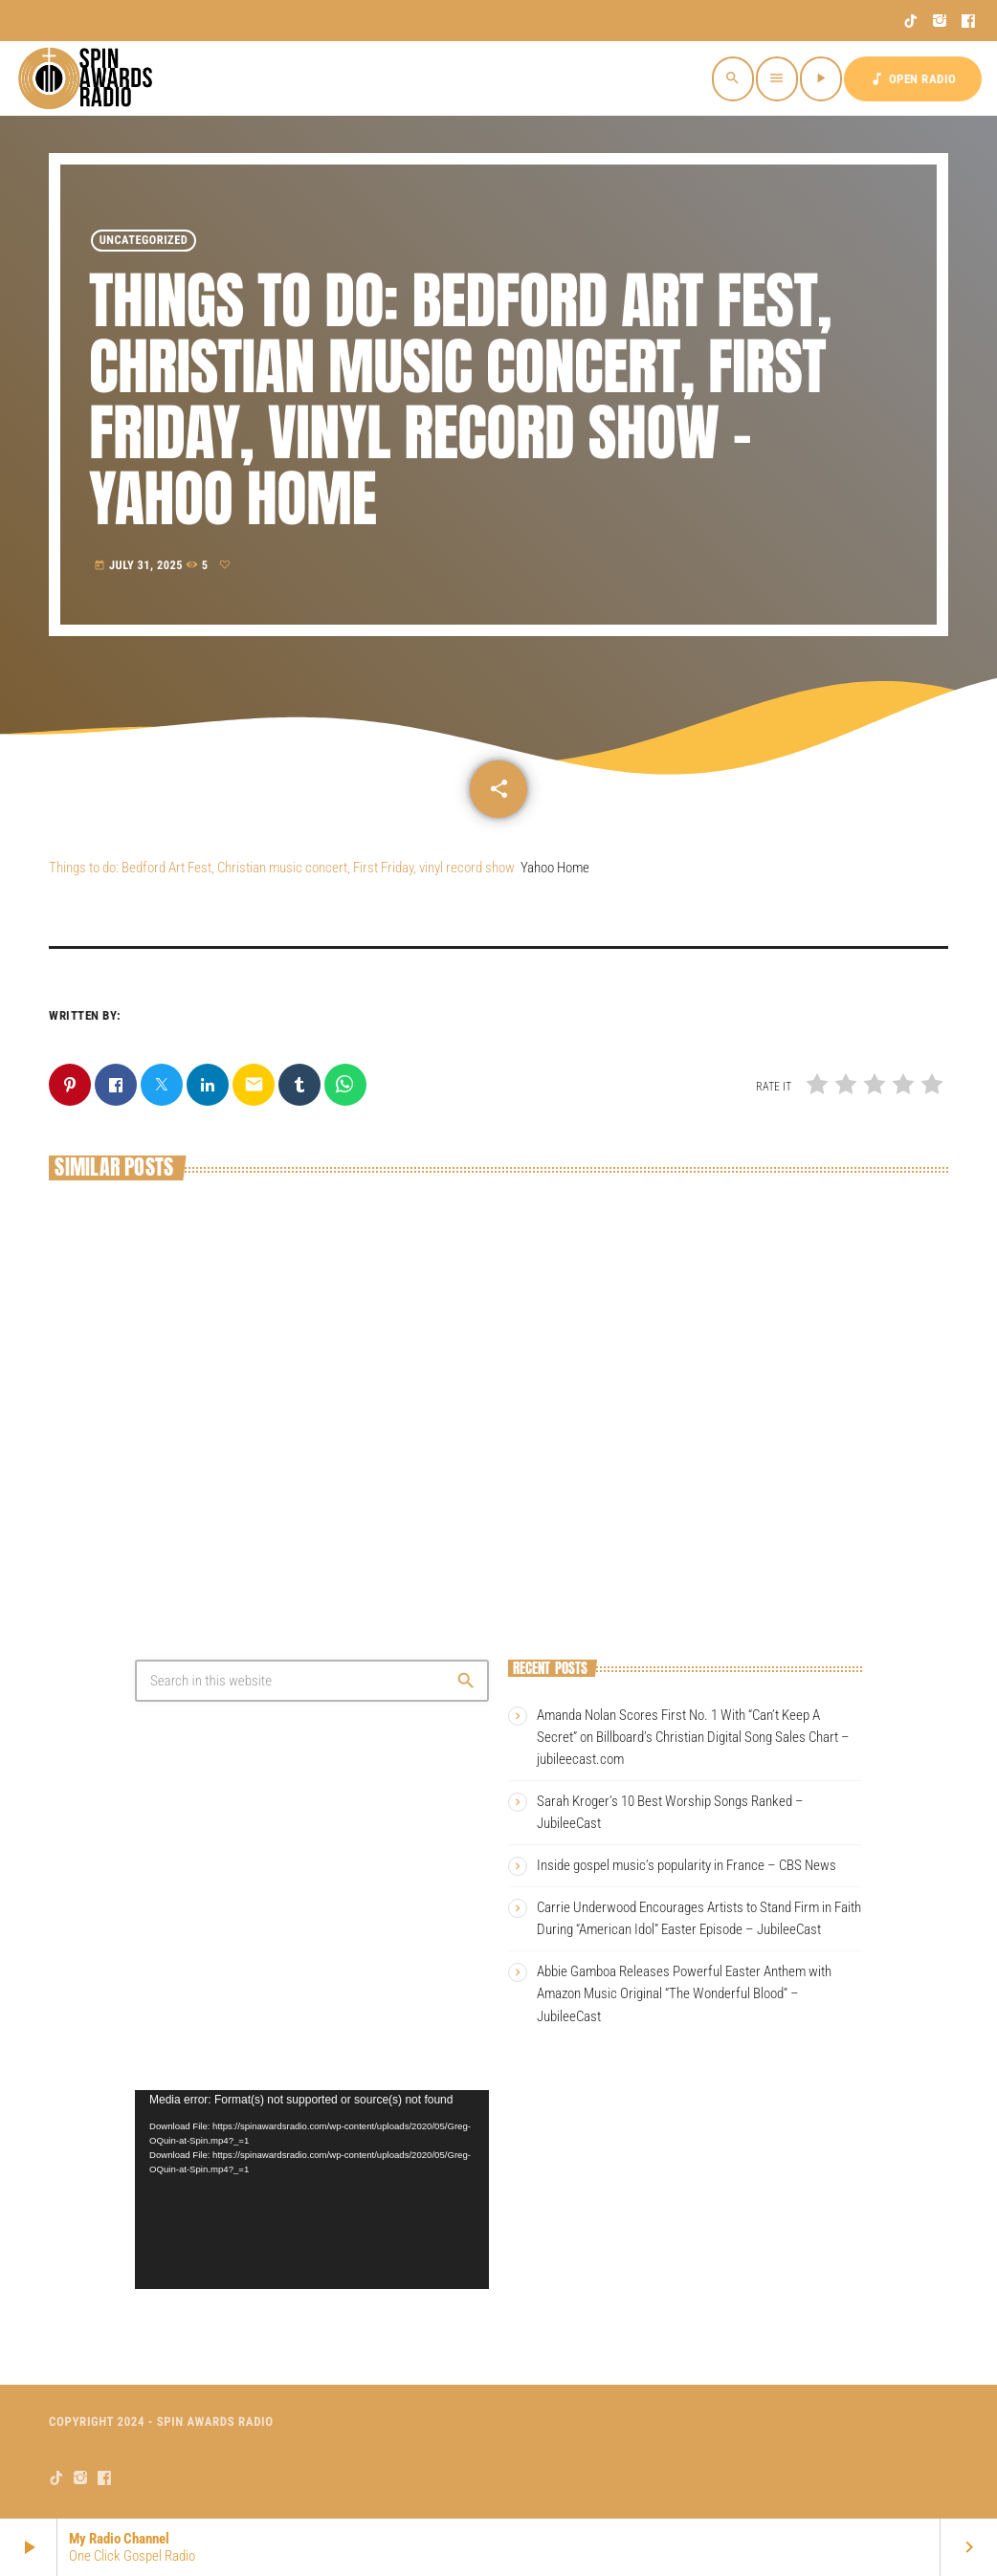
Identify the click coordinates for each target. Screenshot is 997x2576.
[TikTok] (911, 21)
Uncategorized (144, 240)
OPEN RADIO (913, 79)
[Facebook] (969, 21)
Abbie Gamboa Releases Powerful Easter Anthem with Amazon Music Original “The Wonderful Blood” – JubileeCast (684, 1993)
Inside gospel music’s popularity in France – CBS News (686, 1865)
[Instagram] (940, 21)
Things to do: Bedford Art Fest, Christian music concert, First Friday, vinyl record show (282, 867)
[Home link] (88, 78)
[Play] (821, 78)
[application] (312, 2189)
